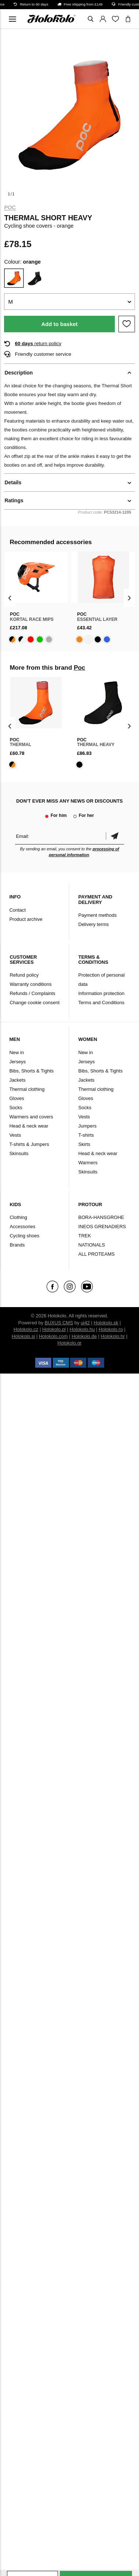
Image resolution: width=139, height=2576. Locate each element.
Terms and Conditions (101, 1002)
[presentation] (9, 598)
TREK (84, 1235)
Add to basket (59, 324)
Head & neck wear (28, 1126)
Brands (17, 1245)
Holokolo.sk (106, 1322)
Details (12, 482)
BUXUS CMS (59, 1322)
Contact (17, 910)
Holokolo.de (84, 1336)
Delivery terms (93, 924)
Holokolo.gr (70, 1343)
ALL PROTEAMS (96, 1254)
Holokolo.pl (54, 1329)
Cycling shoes (24, 1235)
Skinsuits (18, 1153)
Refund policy (24, 975)
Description (18, 373)
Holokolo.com (53, 1336)
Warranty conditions (30, 984)
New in (16, 1052)
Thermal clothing (26, 1089)
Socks (15, 1107)
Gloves (16, 1098)
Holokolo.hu (82, 1329)
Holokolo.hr (113, 1336)
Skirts (84, 1144)
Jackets (17, 1080)
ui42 (85, 1322)
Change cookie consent (34, 1002)
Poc (10, 207)
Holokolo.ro (111, 1329)
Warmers (88, 1162)
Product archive (25, 919)
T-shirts (86, 1135)
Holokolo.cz (26, 1329)
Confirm (115, 836)
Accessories (22, 1226)
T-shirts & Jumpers (29, 1144)
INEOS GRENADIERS (102, 1226)
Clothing (18, 1217)
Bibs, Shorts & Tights (31, 1071)
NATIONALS (91, 1245)
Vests (15, 1135)
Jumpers (87, 1126)
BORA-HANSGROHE (101, 1217)
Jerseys (17, 1061)
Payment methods (97, 915)
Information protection (101, 993)
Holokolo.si (23, 1336)
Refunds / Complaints (32, 993)
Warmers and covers (31, 1116)
